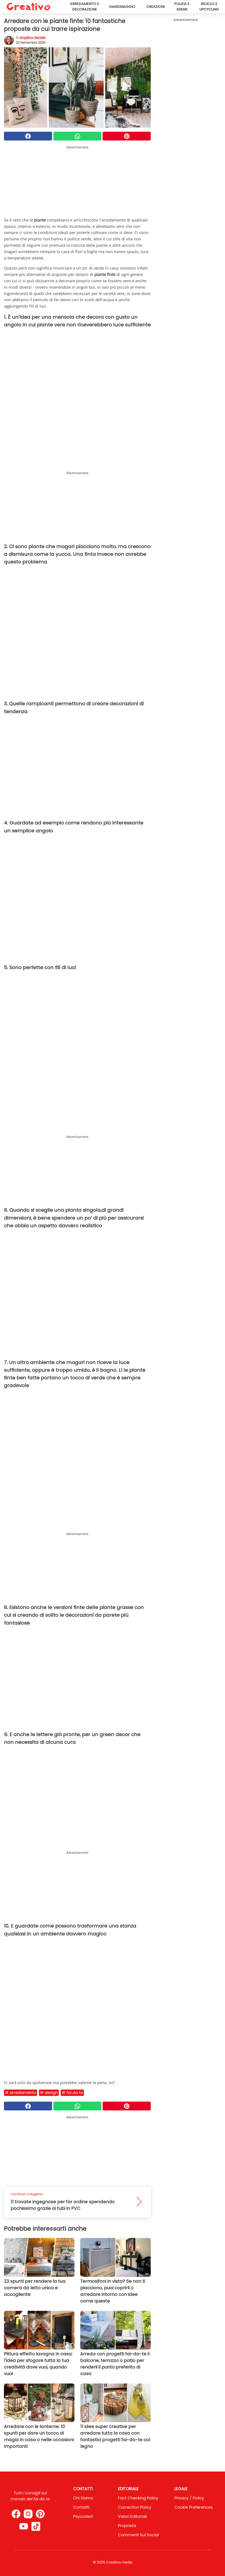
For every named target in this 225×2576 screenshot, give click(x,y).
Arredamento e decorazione (84, 6)
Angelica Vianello (33, 37)
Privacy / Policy (189, 2498)
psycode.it (83, 2516)
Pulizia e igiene (181, 6)
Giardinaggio (122, 6)
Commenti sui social (138, 2535)
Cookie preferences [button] (193, 2507)
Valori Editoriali (132, 2516)
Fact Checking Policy (138, 2498)
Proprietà (127, 2525)
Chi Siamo (83, 2498)
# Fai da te (72, 2092)
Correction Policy (134, 2507)
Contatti (81, 2507)
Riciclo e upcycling (209, 6)
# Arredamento (20, 2092)
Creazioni (155, 6)
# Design (49, 2092)
